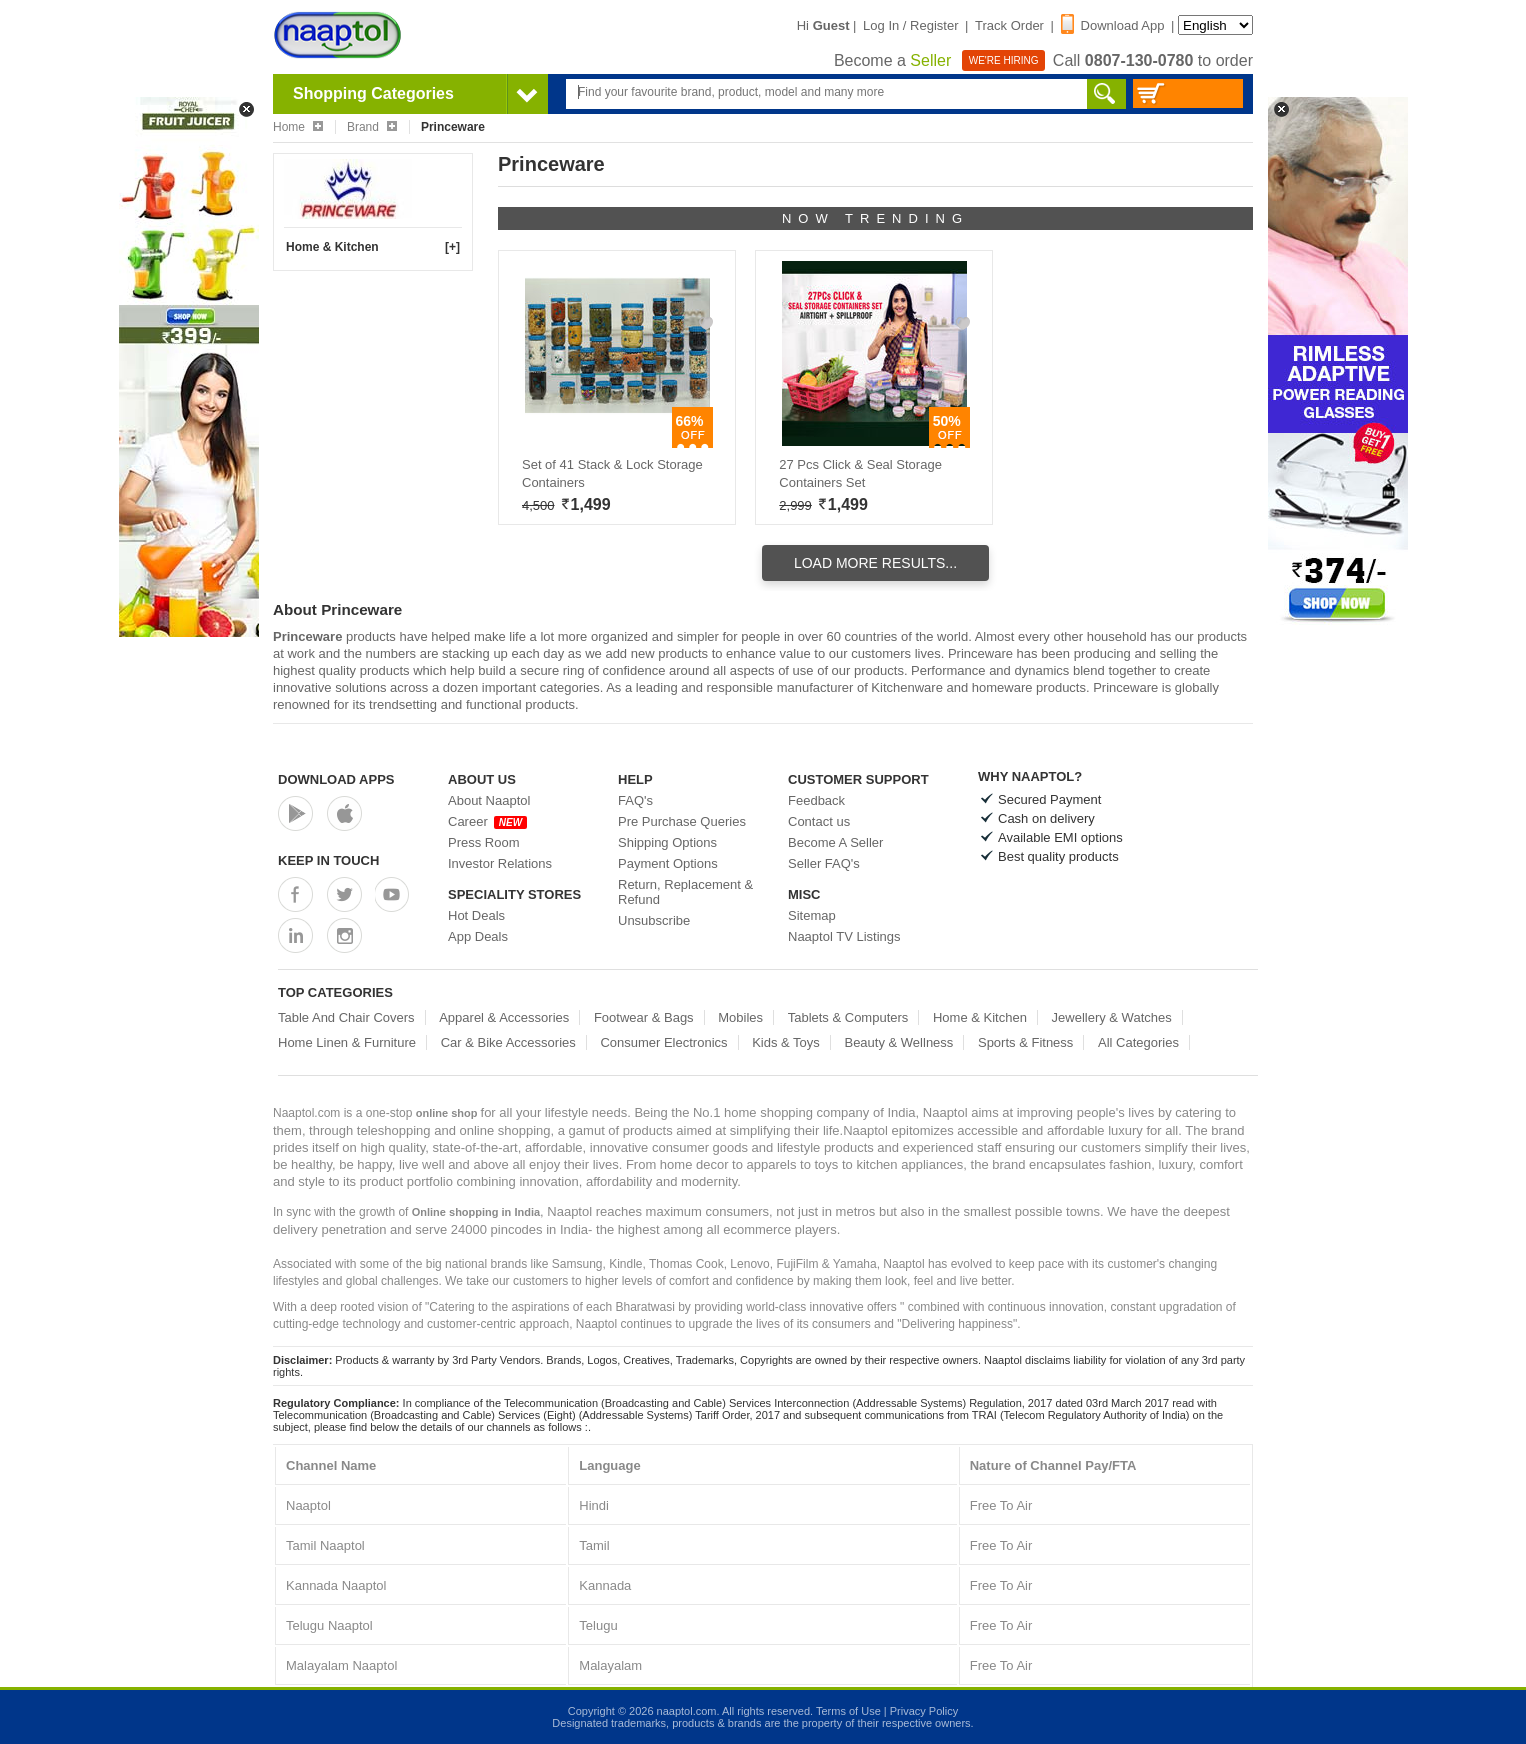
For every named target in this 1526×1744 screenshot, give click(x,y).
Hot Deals (476, 915)
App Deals (478, 936)
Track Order (1009, 25)
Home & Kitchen (332, 247)
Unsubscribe (654, 920)
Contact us (819, 821)
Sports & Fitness (1025, 1042)
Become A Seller (835, 842)
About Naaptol (489, 800)
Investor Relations (500, 863)
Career (487, 821)
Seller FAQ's (824, 863)
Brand (372, 127)
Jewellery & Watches (1112, 1017)
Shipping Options (667, 842)
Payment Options (668, 863)
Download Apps (336, 779)
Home (298, 127)
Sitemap (812, 915)
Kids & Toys (786, 1042)
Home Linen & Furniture (347, 1042)
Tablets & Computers (848, 1017)
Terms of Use (848, 1711)
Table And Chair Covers (346, 1017)
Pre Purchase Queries (682, 821)
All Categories (1138, 1042)
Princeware (307, 636)
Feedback (816, 800)
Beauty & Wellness (898, 1042)
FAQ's (635, 800)
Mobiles (740, 1017)
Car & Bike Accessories (508, 1042)
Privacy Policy (924, 1711)
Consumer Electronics (663, 1042)
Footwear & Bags (644, 1017)
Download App (1113, 25)
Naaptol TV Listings (844, 936)
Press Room (484, 842)
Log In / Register (910, 25)
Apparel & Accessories (504, 1017)
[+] (452, 247)
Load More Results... (875, 563)
